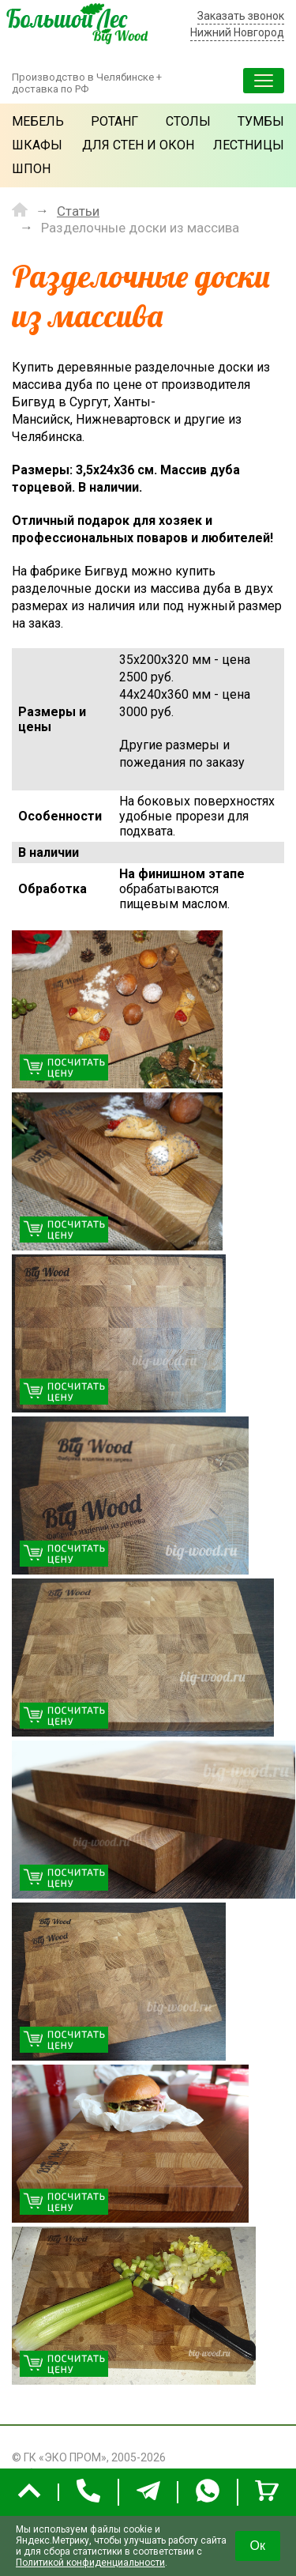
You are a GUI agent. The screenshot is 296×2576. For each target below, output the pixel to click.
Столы (188, 121)
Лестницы (248, 145)
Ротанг (114, 121)
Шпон (31, 168)
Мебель (38, 121)
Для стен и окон (138, 145)
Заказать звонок (240, 15)
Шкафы (37, 145)
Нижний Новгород (237, 32)
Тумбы (261, 121)
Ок (257, 2545)
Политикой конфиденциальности (90, 2562)
